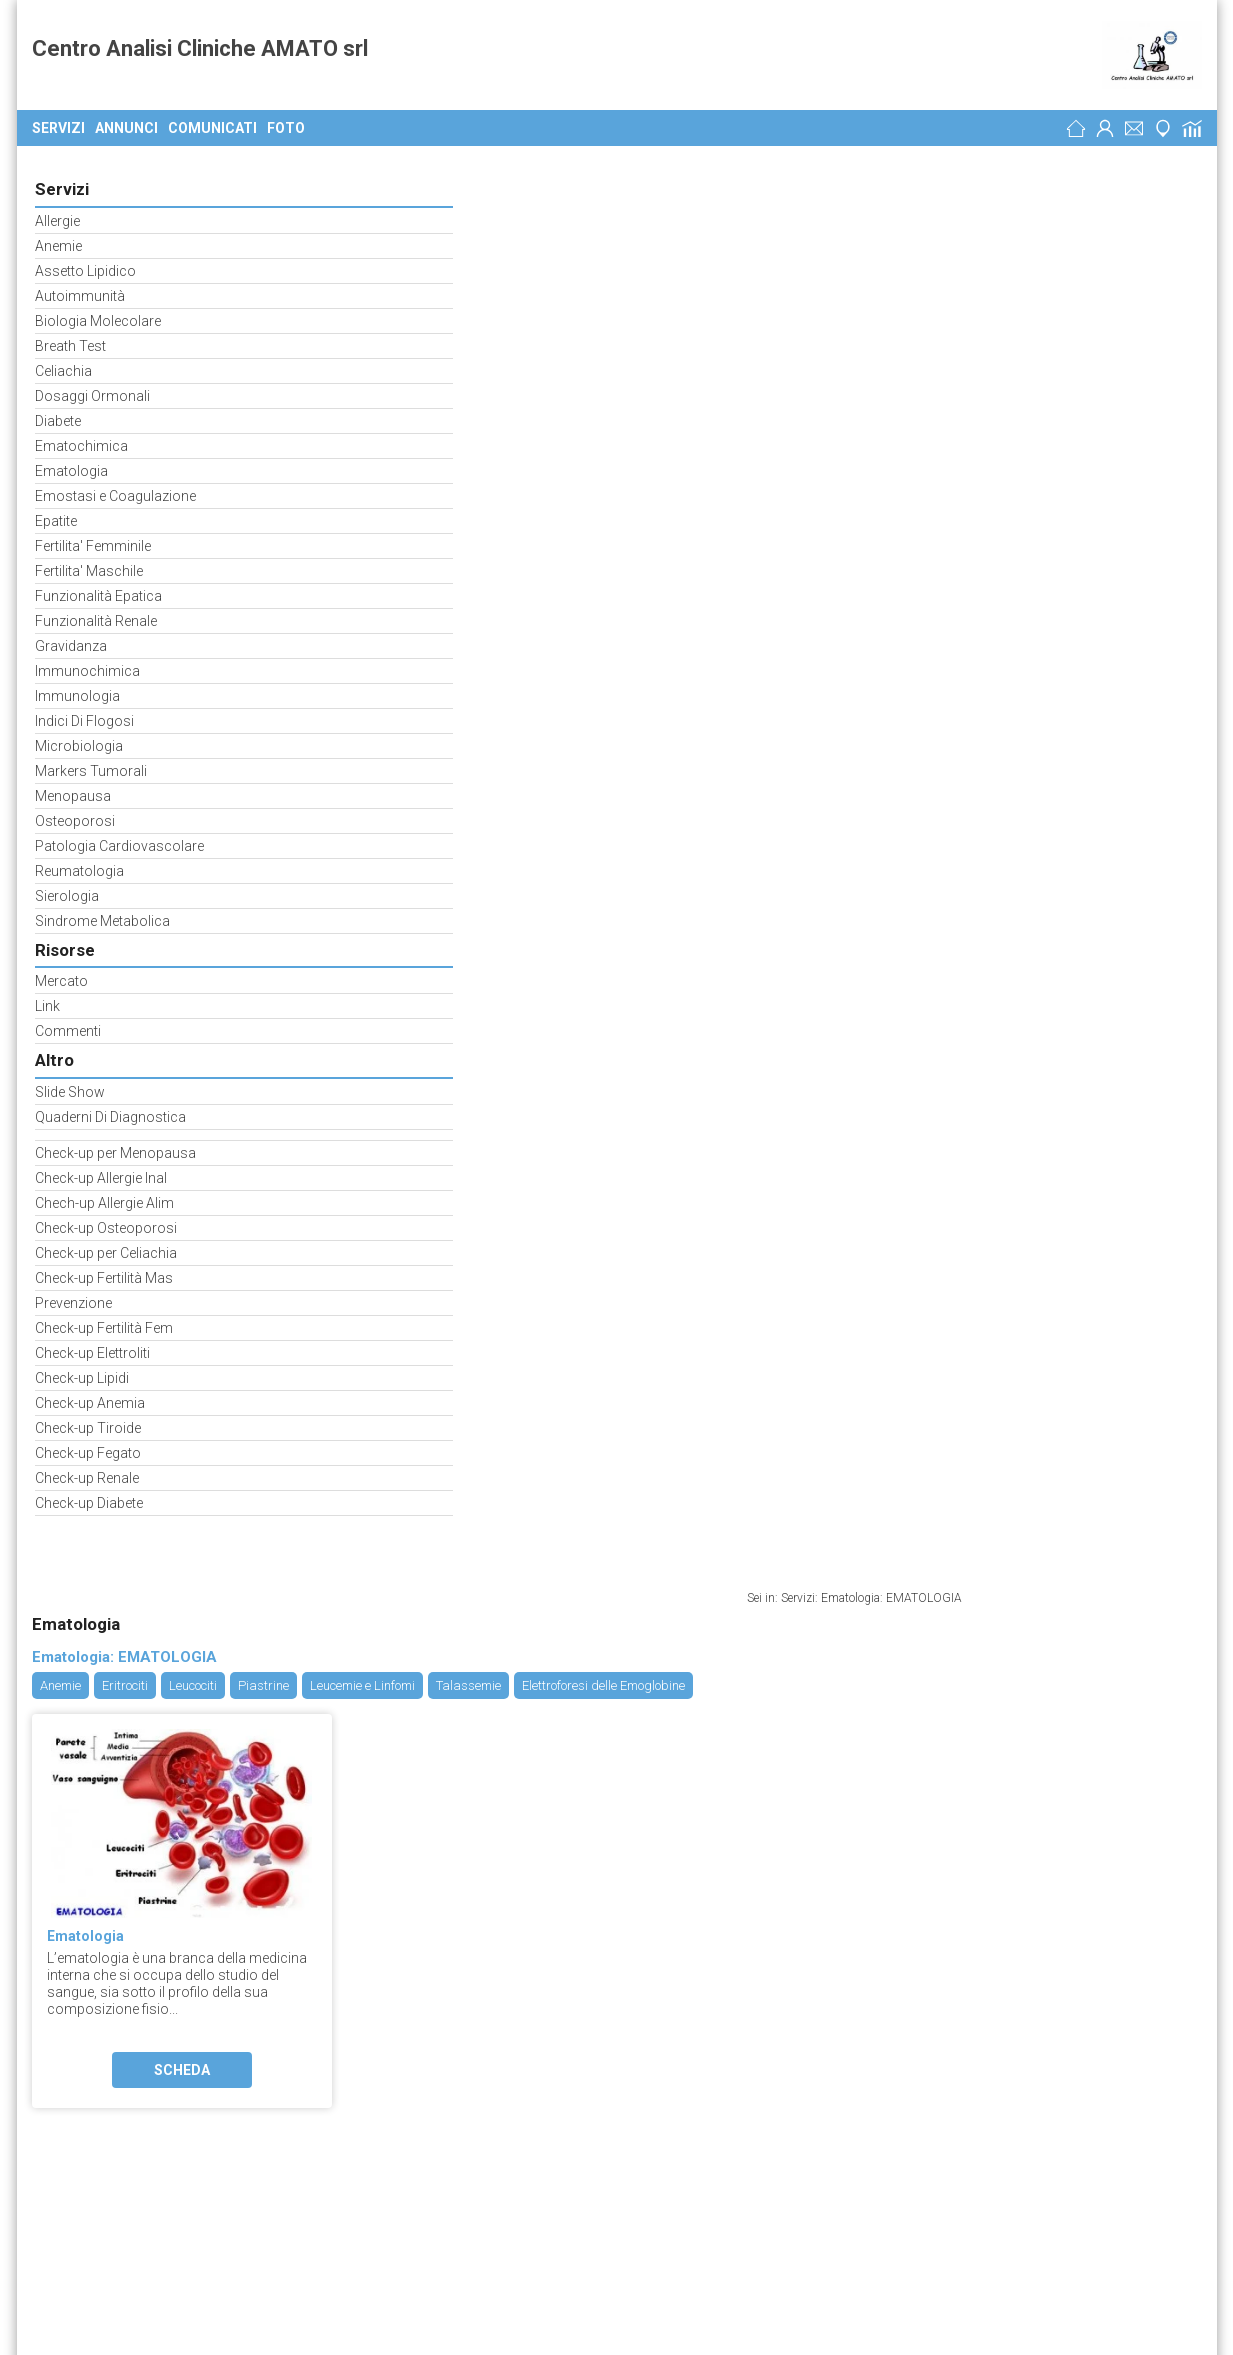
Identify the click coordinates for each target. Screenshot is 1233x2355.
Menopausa (70, 794)
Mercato (58, 979)
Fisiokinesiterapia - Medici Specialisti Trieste (467, 2096)
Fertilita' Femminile (90, 544)
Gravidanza (68, 644)
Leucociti (433, 248)
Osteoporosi (72, 819)
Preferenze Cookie (99, 1753)
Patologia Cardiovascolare (116, 844)
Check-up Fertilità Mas (101, 1276)
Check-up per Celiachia (103, 1251)
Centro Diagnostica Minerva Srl (134, 1998)
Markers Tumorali (88, 769)
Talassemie (708, 248)
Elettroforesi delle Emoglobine (843, 248)
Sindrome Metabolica (99, 919)
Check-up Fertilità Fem (101, 1326)
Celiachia (60, 369)
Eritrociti (365, 248)
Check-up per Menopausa (112, 1151)
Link (44, 1004)
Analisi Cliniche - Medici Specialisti (229, 1736)
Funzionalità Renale (93, 619)
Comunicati (212, 128)
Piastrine (503, 248)
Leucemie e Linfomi (602, 248)
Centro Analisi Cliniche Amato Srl (152, 1617)
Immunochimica (84, 669)
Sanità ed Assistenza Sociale (200, 1719)
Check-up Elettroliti (89, 1351)
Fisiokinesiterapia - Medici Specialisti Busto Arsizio (337, 2047)
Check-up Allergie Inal (98, 1176)
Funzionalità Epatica (95, 594)
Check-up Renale (84, 1476)
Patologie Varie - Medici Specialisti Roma (284, 1900)
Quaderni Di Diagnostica (107, 1115)
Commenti (65, 1029)
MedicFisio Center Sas (107, 2047)
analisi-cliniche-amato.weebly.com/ (187, 1685)
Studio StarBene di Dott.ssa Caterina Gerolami (181, 2096)
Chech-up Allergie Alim (101, 1201)
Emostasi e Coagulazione (112, 494)
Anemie (55, 244)
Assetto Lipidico (82, 269)
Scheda (422, 633)
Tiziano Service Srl (95, 1900)
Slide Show (67, 1090)
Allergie (54, 219)
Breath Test (67, 344)
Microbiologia (76, 744)
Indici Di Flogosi (81, 719)
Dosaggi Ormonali (89, 394)
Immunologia (74, 694)
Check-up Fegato (85, 1451)
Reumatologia (76, 869)
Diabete (55, 419)
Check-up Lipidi (79, 1376)
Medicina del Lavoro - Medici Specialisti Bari (272, 1949)
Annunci (126, 128)
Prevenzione (70, 1301)
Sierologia (64, 894)
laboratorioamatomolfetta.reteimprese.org (216, 1702)
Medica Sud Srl (84, 1949)
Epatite (53, 519)
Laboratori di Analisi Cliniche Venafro (348, 1998)
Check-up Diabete (86, 1501)
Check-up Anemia (87, 1401)
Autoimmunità (77, 294)
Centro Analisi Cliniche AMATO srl (200, 54)
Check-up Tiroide (85, 1426)
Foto (286, 128)
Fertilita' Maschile (86, 569)
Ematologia (68, 469)
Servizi (58, 128)
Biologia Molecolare (95, 319)
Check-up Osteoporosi (103, 1226)
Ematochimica (78, 444)
